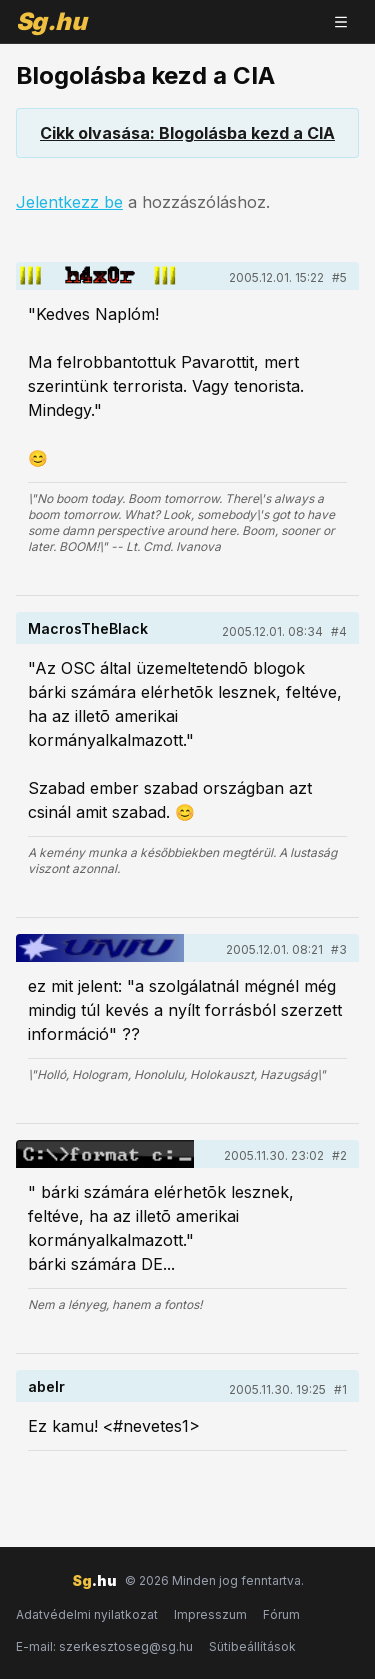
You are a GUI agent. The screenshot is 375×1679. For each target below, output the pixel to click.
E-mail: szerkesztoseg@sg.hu (104, 1646)
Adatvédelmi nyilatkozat (87, 1614)
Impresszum (210, 1614)
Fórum (281, 1614)
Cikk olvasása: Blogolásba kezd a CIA (187, 133)
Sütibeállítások (252, 1646)
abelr (46, 1386)
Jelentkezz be (69, 202)
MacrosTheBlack (88, 628)
